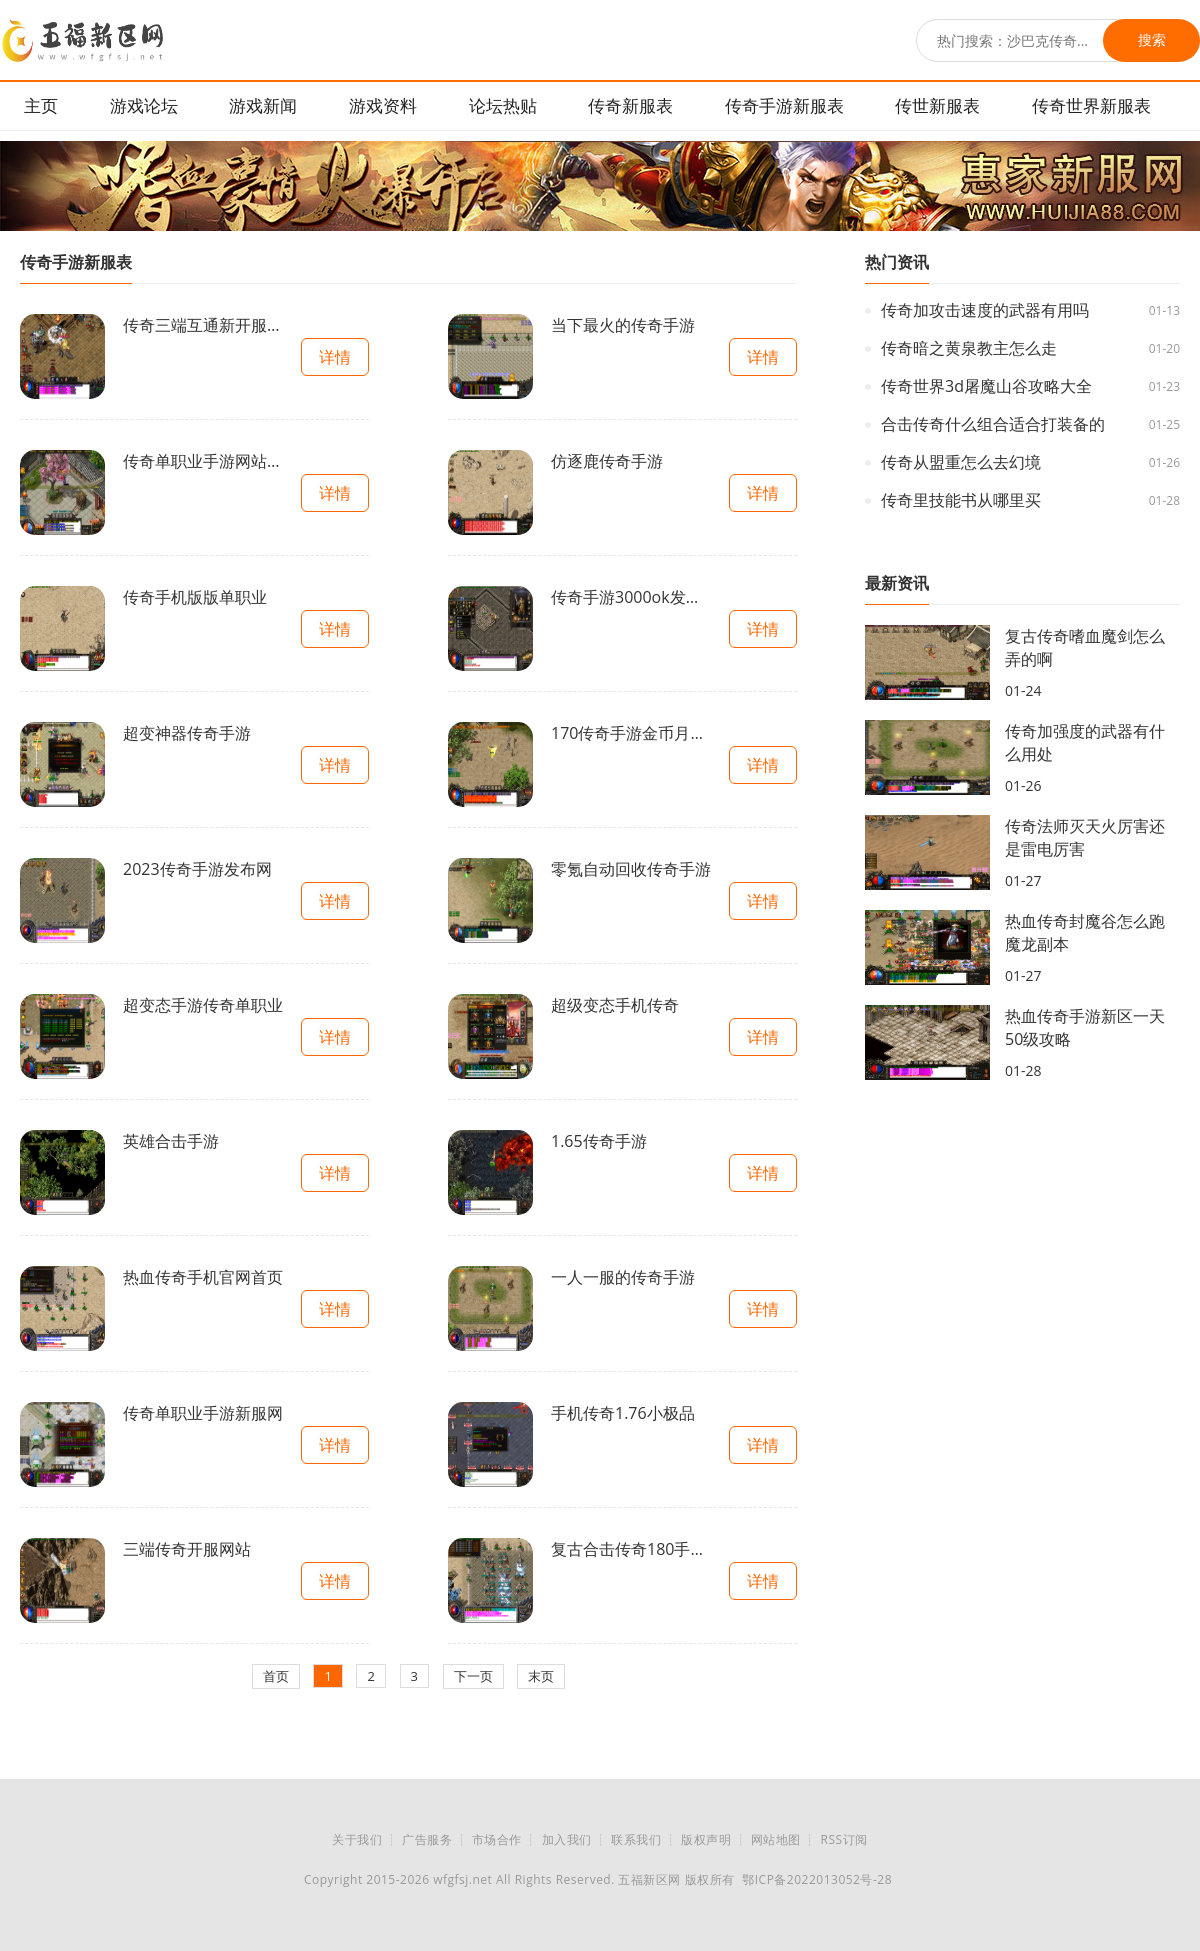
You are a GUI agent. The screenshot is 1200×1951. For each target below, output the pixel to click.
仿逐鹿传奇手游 (607, 461)
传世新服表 (937, 105)
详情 (335, 357)
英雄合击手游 (171, 1141)
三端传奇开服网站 (187, 1549)
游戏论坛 (144, 105)
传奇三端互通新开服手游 (203, 325)
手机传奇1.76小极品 (623, 1413)
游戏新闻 (263, 105)
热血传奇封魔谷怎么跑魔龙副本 (1085, 932)
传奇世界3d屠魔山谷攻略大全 (986, 386)
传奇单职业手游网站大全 (203, 461)
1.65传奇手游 (599, 1141)
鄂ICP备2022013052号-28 (817, 1879)
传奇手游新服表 (784, 105)
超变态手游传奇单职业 (203, 1005)
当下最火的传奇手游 (623, 325)
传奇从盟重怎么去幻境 (961, 462)
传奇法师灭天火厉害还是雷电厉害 (1085, 837)
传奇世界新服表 (1091, 105)
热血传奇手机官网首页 (203, 1277)
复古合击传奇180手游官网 (631, 1549)
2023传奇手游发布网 (197, 869)
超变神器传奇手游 (187, 733)
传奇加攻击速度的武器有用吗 (985, 310)
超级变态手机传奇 (615, 1005)
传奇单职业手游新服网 (203, 1413)
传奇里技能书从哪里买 (961, 500)
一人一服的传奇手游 (623, 1277)
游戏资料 (383, 105)
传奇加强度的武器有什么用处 (1085, 742)
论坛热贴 (503, 105)
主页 (41, 105)
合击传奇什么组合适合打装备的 (993, 424)
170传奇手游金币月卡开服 (631, 733)
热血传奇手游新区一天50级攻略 (1085, 1027)
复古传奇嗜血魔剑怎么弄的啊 (1085, 647)
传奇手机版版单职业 (195, 597)
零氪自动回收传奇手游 (631, 869)
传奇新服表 (630, 105)
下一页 (473, 1676)
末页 (541, 1676)
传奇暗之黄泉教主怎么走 (969, 348)
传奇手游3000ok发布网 (631, 597)
